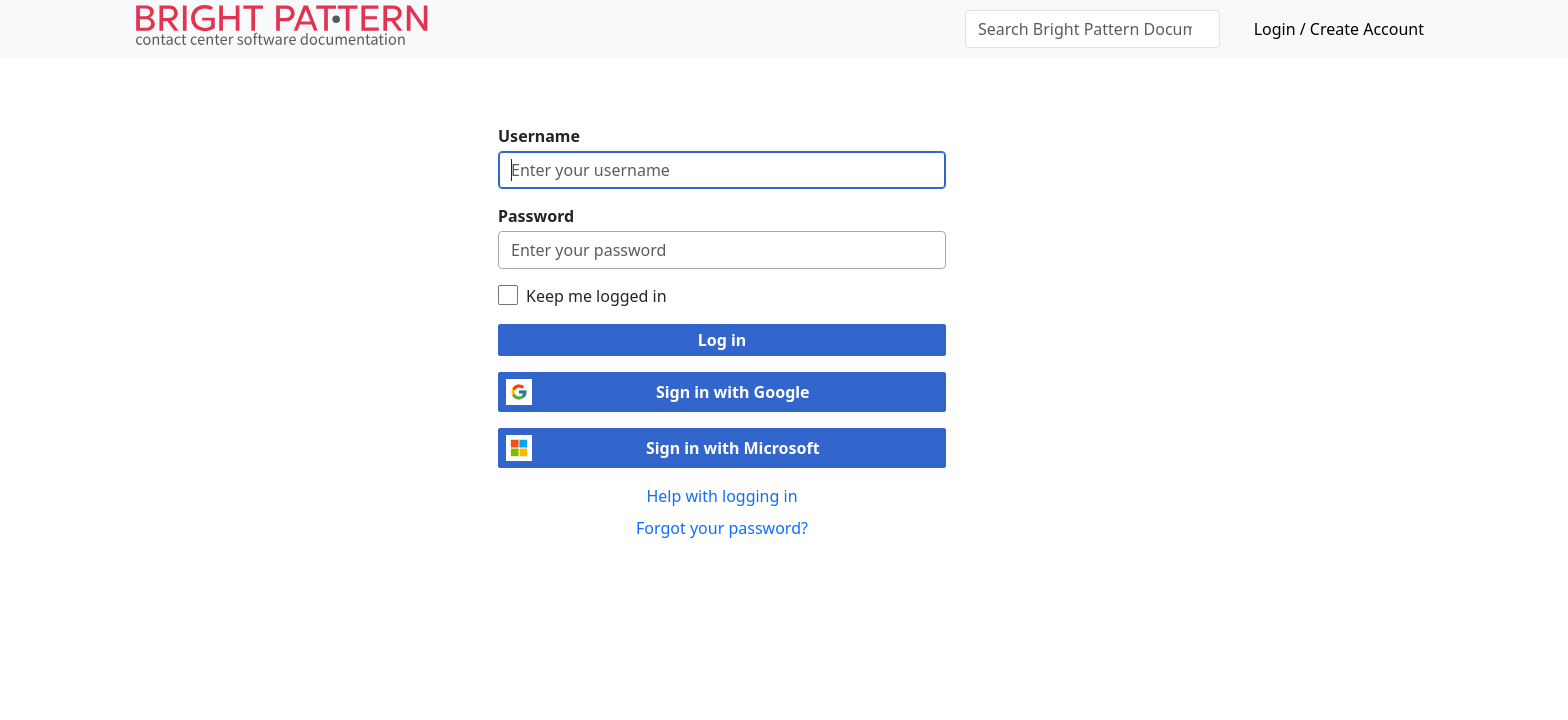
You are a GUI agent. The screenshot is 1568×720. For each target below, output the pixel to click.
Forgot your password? (722, 528)
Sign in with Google (733, 392)
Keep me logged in (596, 296)
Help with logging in (721, 496)
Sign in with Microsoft (733, 448)
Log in (722, 340)
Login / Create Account (1339, 29)
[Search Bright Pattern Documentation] (1092, 29)
